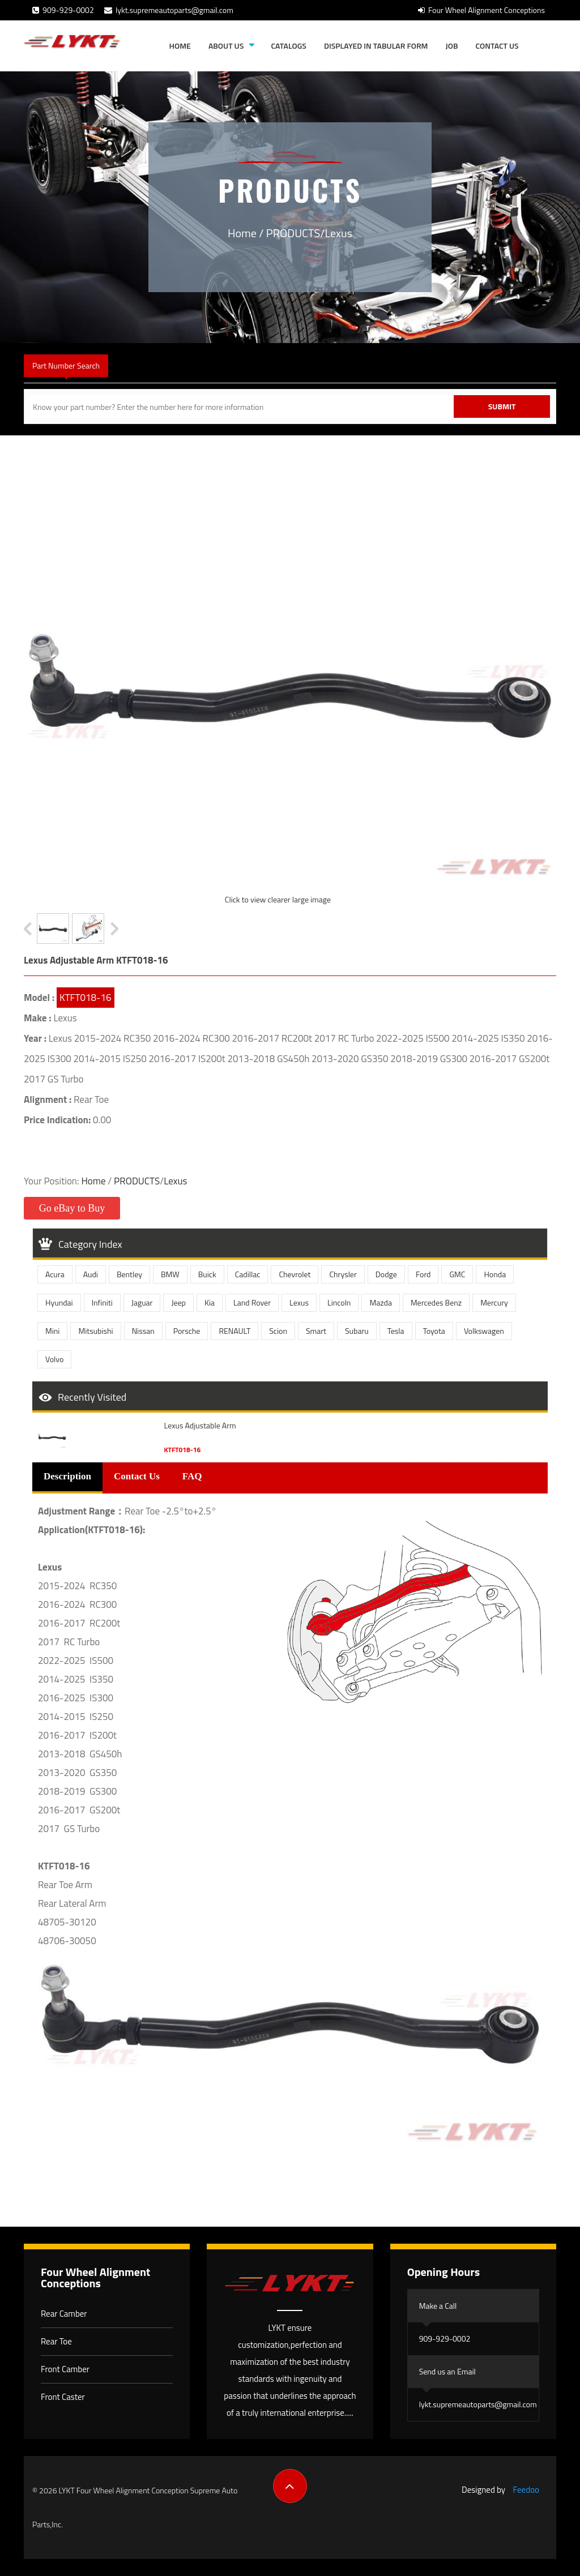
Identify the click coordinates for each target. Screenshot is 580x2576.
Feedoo (526, 2489)
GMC (457, 1274)
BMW (170, 1274)
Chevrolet (294, 1274)
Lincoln (339, 1302)
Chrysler (342, 1274)
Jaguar (142, 1302)
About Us (226, 46)
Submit (502, 406)
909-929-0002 (63, 10)
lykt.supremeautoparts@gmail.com (168, 10)
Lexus (338, 233)
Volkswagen (484, 1331)
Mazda (380, 1302)
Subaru (357, 1331)
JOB (452, 46)
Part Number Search (66, 365)
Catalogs (288, 46)
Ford (423, 1274)
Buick (207, 1274)
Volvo (54, 1359)
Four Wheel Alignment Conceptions (481, 10)
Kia (209, 1302)
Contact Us (497, 46)
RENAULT (234, 1331)
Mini (52, 1331)
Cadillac (248, 1274)
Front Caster (63, 2396)
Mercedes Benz (436, 1302)
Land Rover (252, 1302)
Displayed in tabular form (376, 46)
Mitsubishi (95, 1331)
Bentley (129, 1274)
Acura (55, 1274)
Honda (495, 1274)
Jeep (178, 1302)
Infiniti (102, 1302)
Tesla (395, 1331)
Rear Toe (56, 2341)
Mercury (494, 1302)
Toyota (434, 1331)
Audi (90, 1274)
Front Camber (65, 2369)
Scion (278, 1331)
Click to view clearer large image (278, 899)
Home (180, 46)
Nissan (143, 1331)
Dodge (386, 1274)
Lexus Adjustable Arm (200, 1425)
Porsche (187, 1331)
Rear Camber (64, 2313)
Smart (316, 1331)
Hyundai (59, 1302)
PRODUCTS (293, 233)
